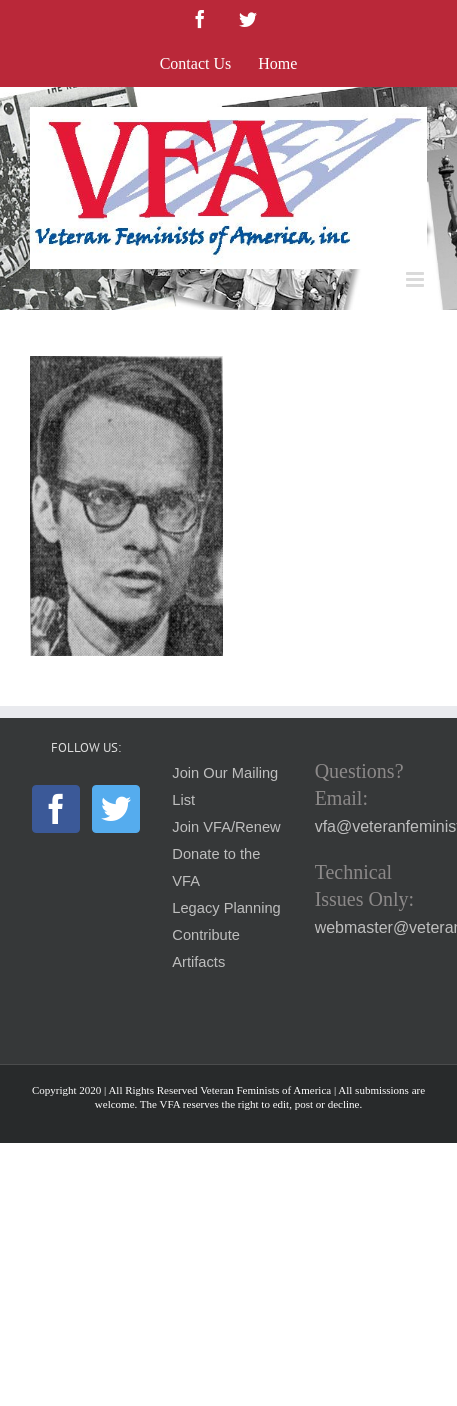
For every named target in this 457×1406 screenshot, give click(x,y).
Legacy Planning (226, 908)
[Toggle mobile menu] (416, 279)
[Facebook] (56, 809)
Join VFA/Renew (226, 827)
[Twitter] (116, 809)
